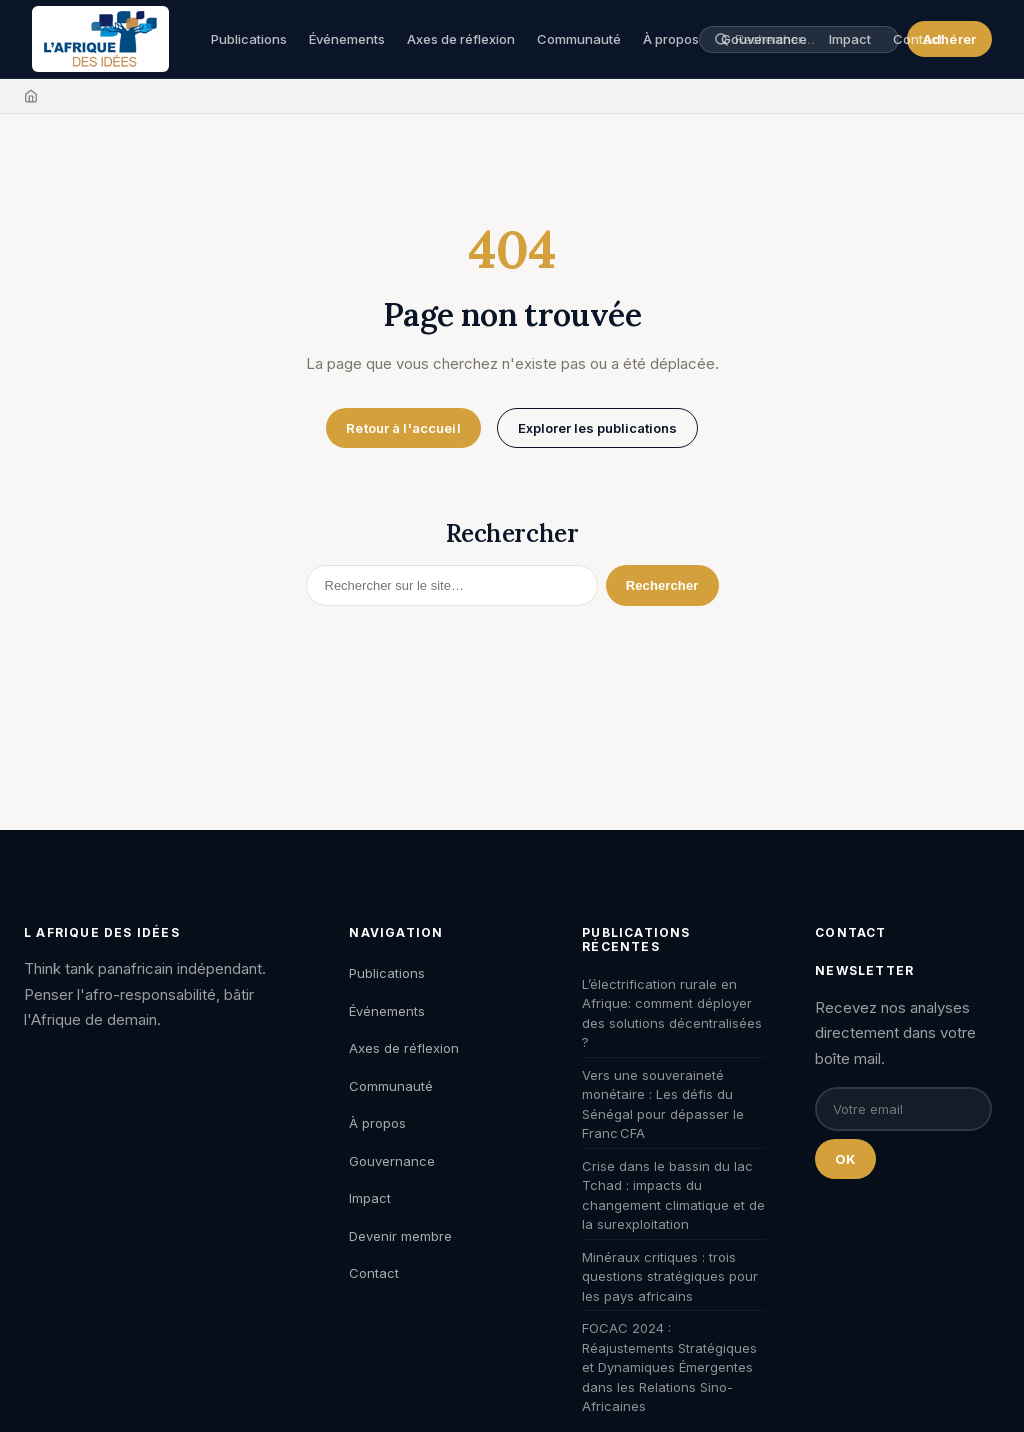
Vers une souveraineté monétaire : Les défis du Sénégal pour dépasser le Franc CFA (663, 1104)
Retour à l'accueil (403, 428)
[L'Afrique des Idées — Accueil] (100, 39)
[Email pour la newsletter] (903, 1109)
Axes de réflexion (461, 39)
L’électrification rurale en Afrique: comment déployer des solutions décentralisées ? (672, 1013)
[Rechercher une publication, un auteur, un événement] (809, 39)
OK (845, 1159)
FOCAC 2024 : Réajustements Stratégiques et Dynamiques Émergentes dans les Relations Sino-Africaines (669, 1367)
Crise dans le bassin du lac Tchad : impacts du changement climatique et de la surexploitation (673, 1195)
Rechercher (662, 585)
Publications (249, 39)
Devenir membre (400, 1236)
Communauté (579, 39)
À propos (671, 39)
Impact (370, 1198)
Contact (918, 39)
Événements (347, 39)
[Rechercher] (452, 585)
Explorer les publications (597, 428)
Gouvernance (392, 1161)
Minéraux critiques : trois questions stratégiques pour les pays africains (670, 1276)
